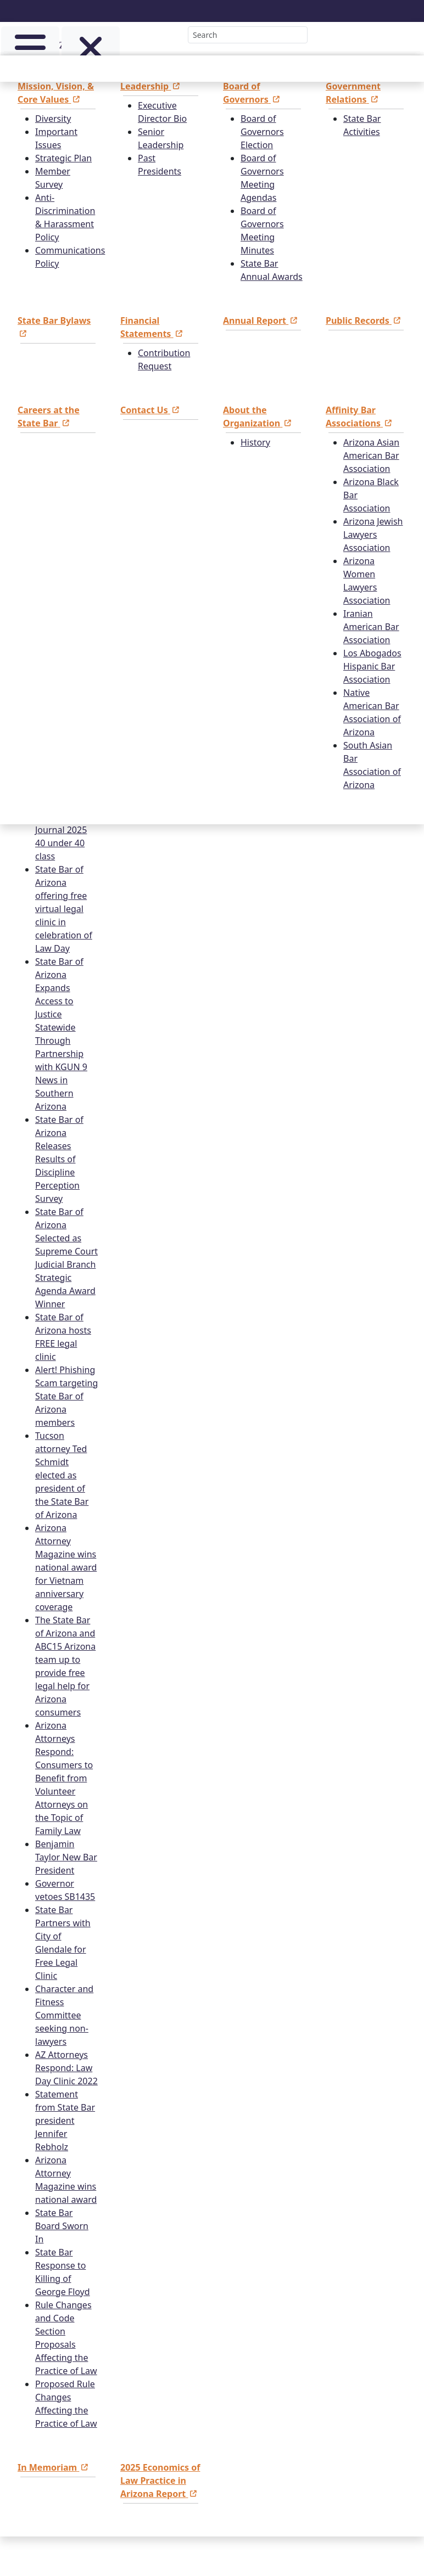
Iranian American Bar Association (371, 627)
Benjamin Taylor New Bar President (66, 1857)
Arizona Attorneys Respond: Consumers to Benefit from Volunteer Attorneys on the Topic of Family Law (64, 1778)
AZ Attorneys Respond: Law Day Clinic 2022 (66, 2068)
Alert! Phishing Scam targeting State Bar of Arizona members (66, 1396)
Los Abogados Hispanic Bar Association (372, 666)
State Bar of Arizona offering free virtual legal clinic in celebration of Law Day (63, 908)
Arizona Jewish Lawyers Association (373, 534)
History (255, 442)
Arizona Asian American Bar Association (371, 455)
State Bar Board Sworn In (61, 2226)
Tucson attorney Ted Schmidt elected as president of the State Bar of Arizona (61, 1475)
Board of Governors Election (262, 132)
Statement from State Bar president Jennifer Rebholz (65, 2120)
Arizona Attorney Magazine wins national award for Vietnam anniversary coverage (66, 1567)
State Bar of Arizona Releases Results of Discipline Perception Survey (59, 1159)
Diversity (53, 119)
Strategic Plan (63, 158)
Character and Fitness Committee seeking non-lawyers (64, 2015)
